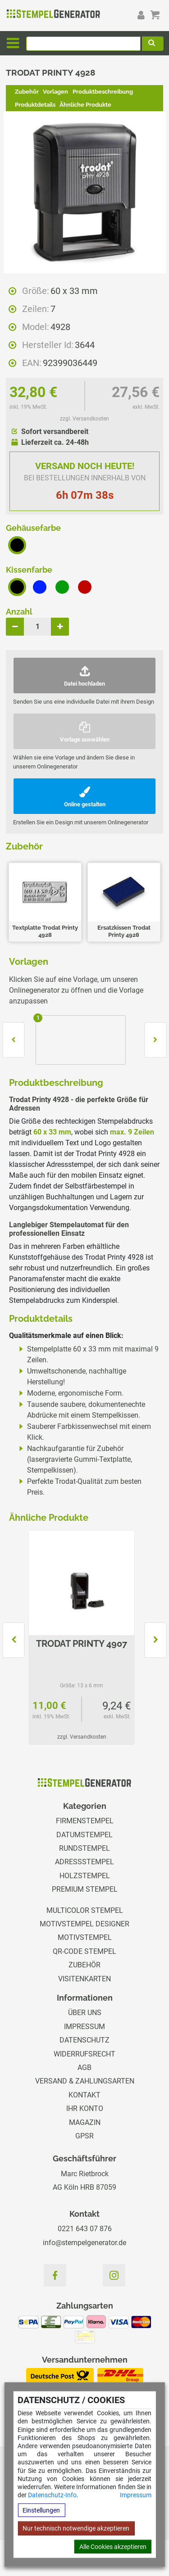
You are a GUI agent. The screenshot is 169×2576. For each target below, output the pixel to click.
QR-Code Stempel (84, 1951)
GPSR (84, 2136)
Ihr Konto (84, 2108)
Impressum (135, 2495)
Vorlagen (55, 91)
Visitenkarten (84, 1979)
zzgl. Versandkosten (84, 419)
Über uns (84, 2012)
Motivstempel (85, 1937)
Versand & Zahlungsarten (84, 2081)
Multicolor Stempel (84, 1910)
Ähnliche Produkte (85, 104)
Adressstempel (84, 1861)
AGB (84, 2067)
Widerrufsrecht (84, 2054)
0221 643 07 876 (85, 2228)
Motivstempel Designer (84, 1924)
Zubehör (27, 91)
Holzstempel (84, 1875)
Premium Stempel (85, 1889)
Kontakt (84, 2095)
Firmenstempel (85, 1821)
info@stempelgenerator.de (84, 2242)
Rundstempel (84, 1848)
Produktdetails (35, 104)
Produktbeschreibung (103, 91)
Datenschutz (84, 2040)
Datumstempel (84, 1834)
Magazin (84, 2122)
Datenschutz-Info (52, 2495)
